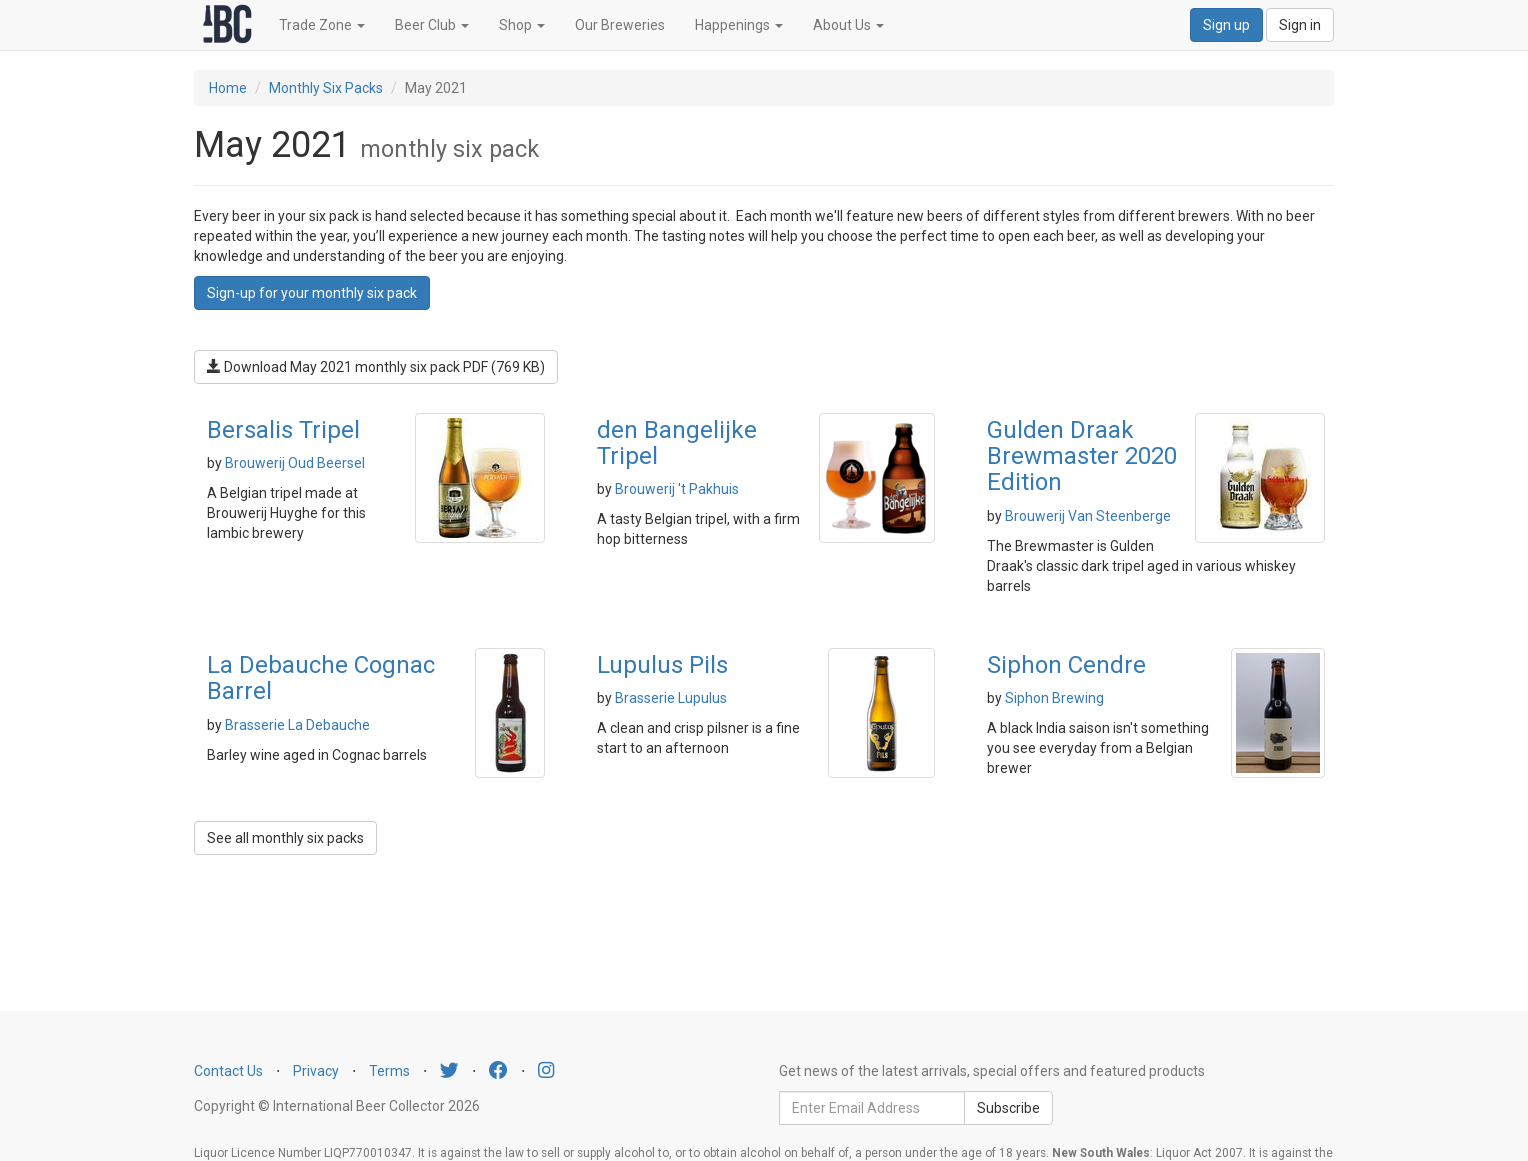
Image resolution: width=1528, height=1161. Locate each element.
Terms (389, 1071)
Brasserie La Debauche (297, 725)
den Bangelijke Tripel (677, 443)
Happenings (739, 25)
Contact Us (228, 1071)
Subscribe (1008, 1108)
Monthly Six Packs (326, 88)
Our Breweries (620, 25)
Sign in (1300, 25)
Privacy (316, 1071)
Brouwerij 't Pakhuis (677, 489)
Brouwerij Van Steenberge (1088, 516)
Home (228, 88)
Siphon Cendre (1066, 665)
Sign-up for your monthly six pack (312, 293)
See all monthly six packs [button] (285, 838)
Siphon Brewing (1054, 698)
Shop (522, 25)
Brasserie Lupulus (671, 698)
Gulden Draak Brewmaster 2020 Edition (1082, 456)
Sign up (1226, 25)
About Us (848, 25)
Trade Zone (322, 25)
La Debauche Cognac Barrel (321, 678)
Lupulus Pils (662, 665)
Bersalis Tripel (283, 430)
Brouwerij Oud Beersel (295, 463)
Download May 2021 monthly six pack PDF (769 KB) (376, 367)
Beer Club (432, 25)
